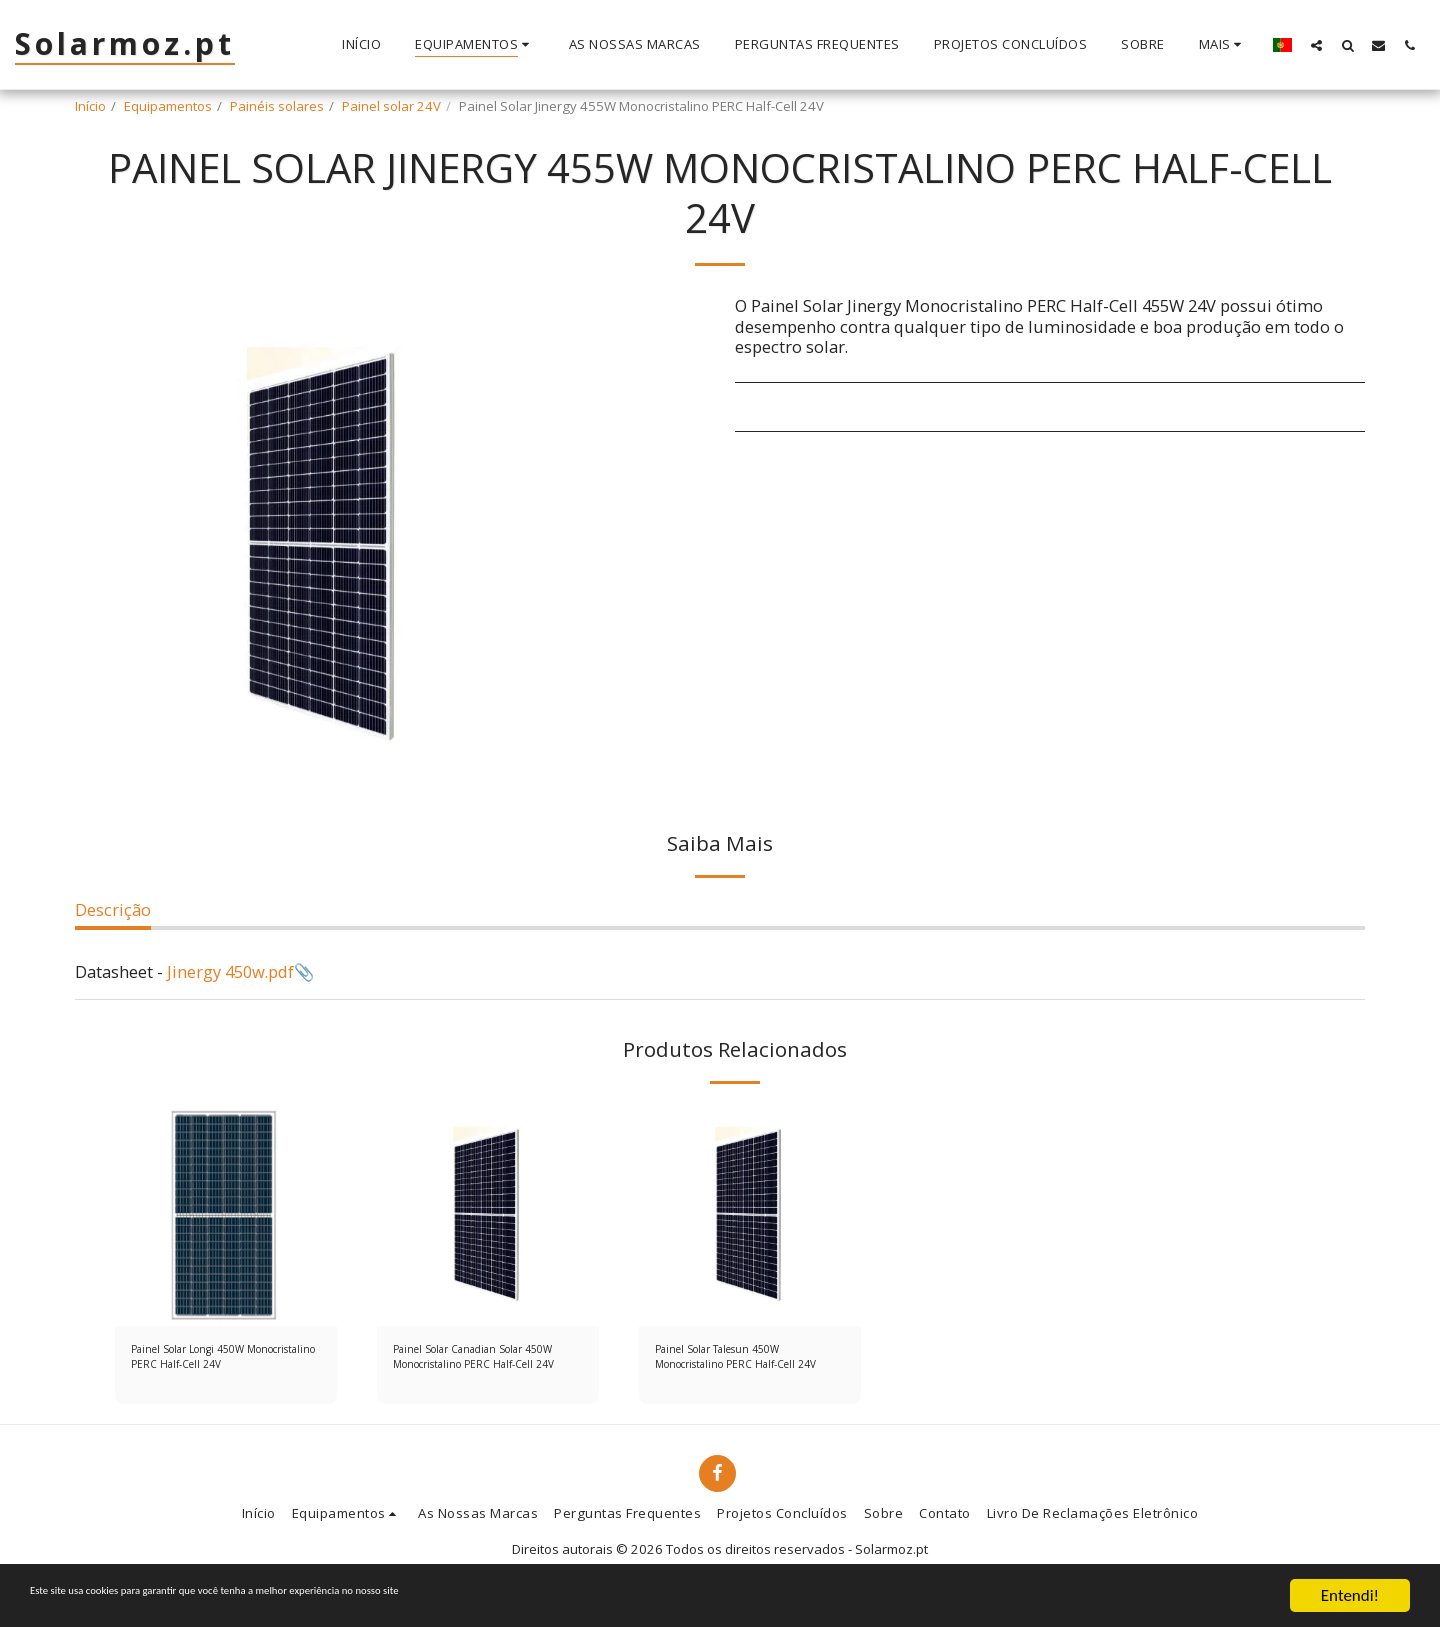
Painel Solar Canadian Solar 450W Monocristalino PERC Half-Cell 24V (478, 1362)
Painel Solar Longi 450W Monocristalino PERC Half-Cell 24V (220, 1362)
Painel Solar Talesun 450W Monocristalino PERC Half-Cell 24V (744, 1362)
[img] (226, 1215)
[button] (1316, 45)
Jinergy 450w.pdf (230, 971)
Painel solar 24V (391, 106)
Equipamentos (168, 106)
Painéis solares (277, 106)
